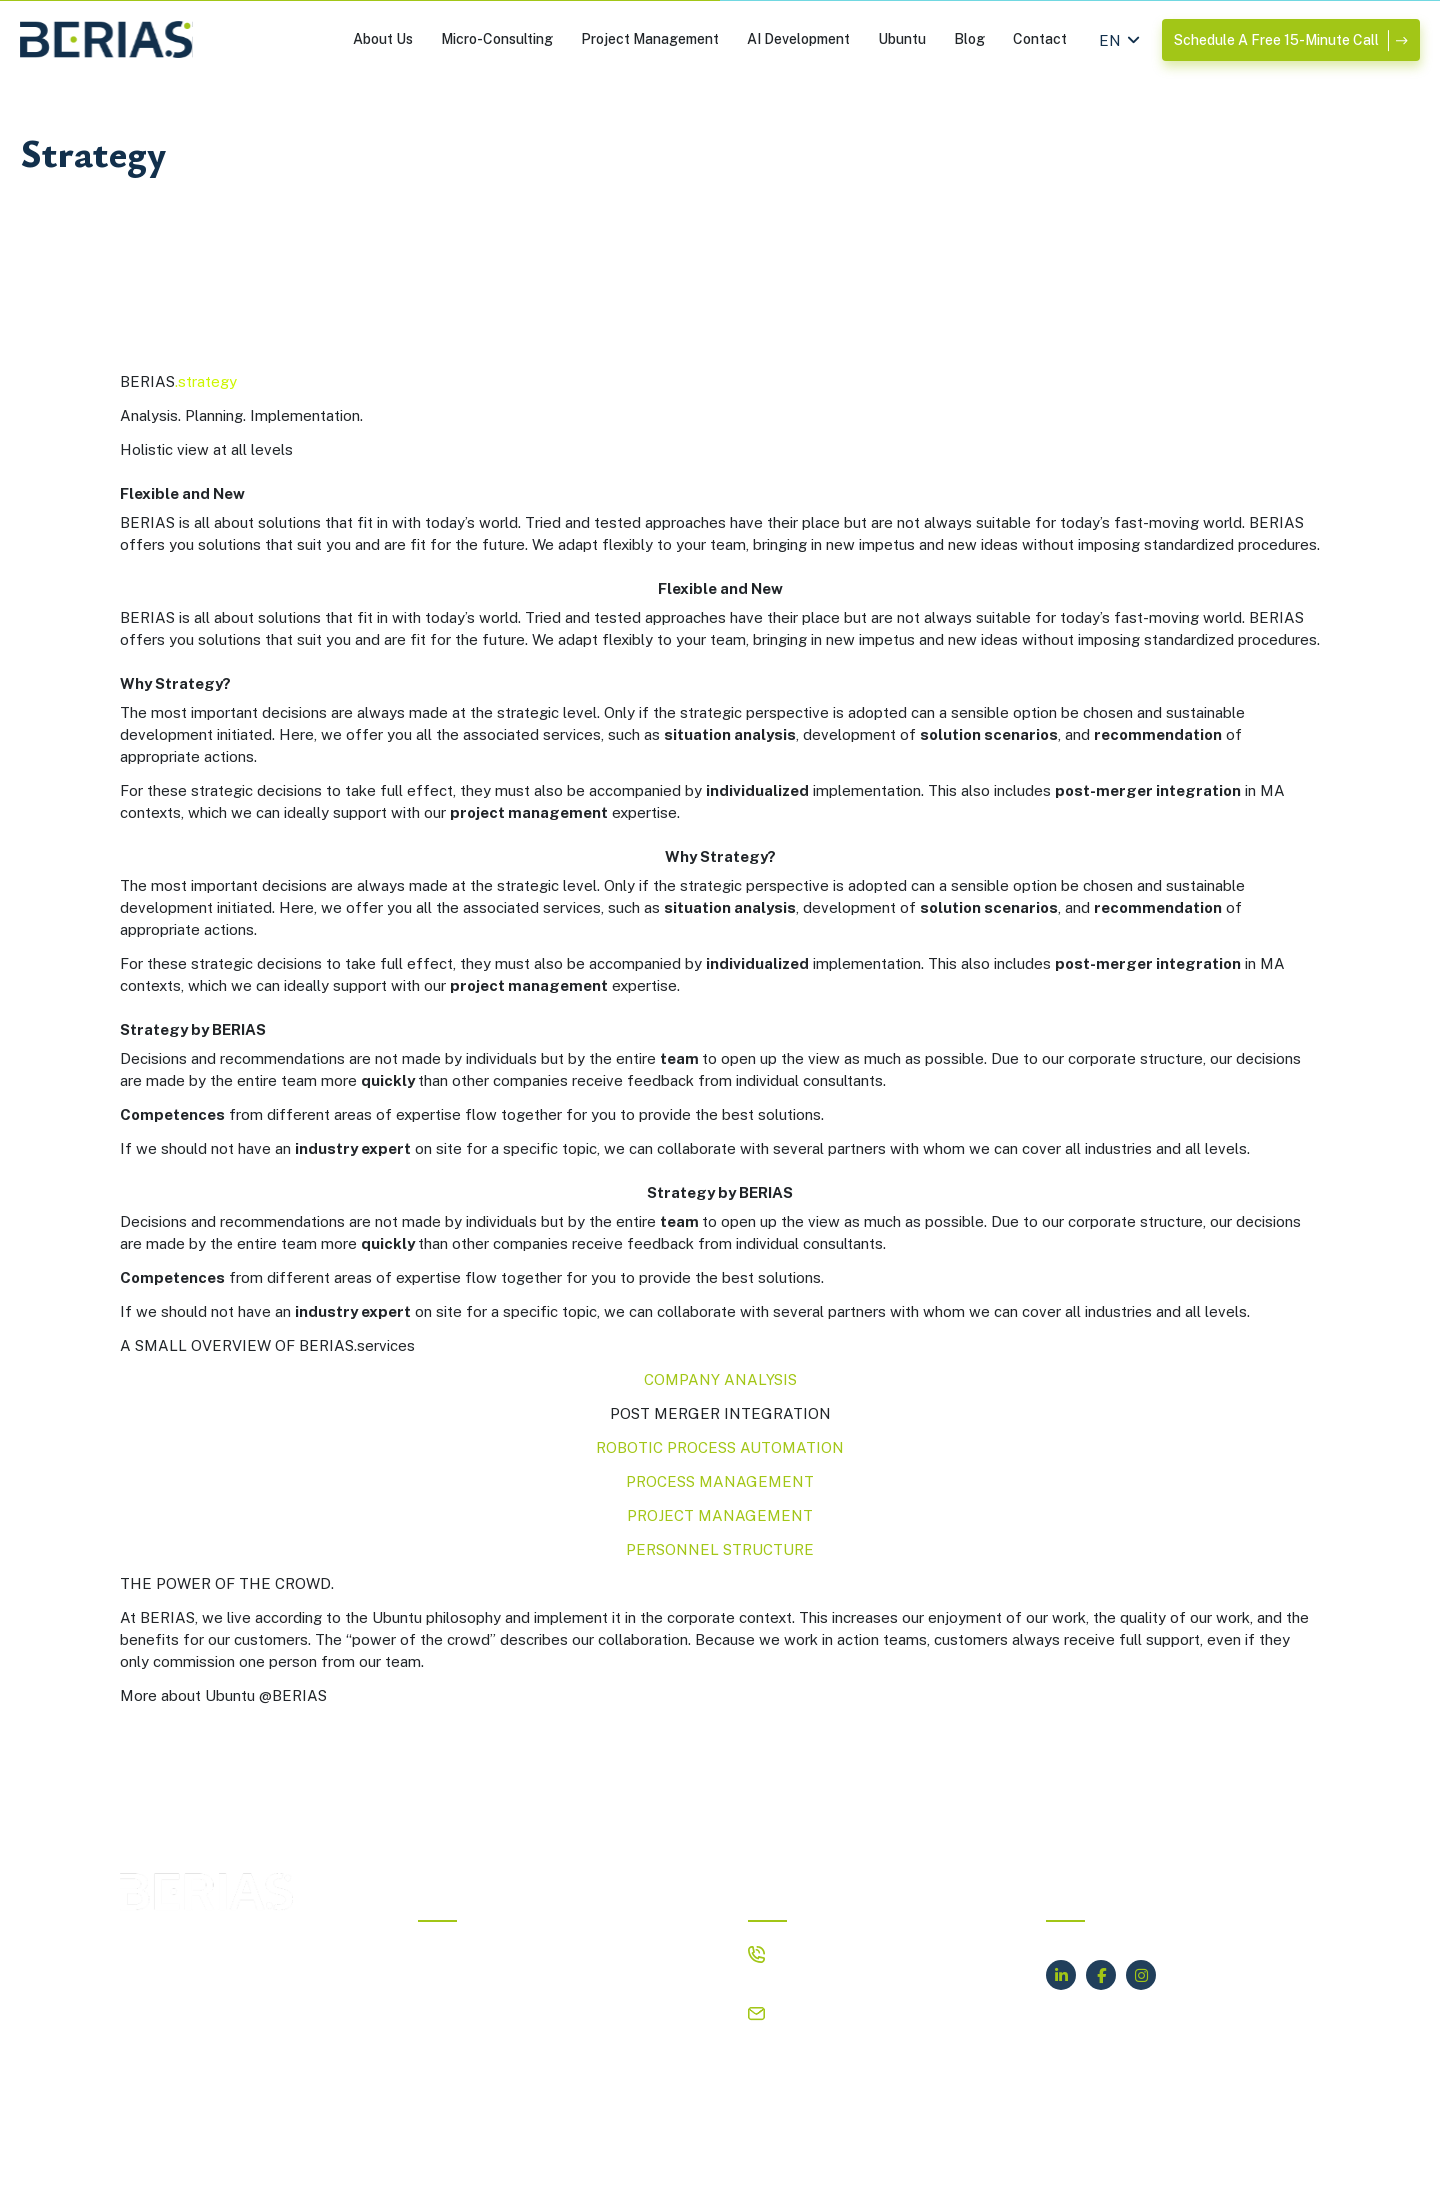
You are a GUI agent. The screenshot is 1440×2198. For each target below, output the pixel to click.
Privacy (873, 2167)
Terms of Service (978, 2167)
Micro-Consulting (497, 39)
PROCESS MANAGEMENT (720, 1481)
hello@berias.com (836, 2012)
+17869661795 (828, 1977)
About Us (383, 39)
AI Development (798, 39)
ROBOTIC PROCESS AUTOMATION (720, 1447)
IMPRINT (794, 2167)
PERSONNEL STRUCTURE (720, 1549)
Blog (969, 39)
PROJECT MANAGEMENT (720, 1515)
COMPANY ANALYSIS (720, 1379)
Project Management (650, 39)
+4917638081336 (838, 1952)
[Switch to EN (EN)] (1110, 40)
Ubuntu (902, 39)
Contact (1040, 39)
